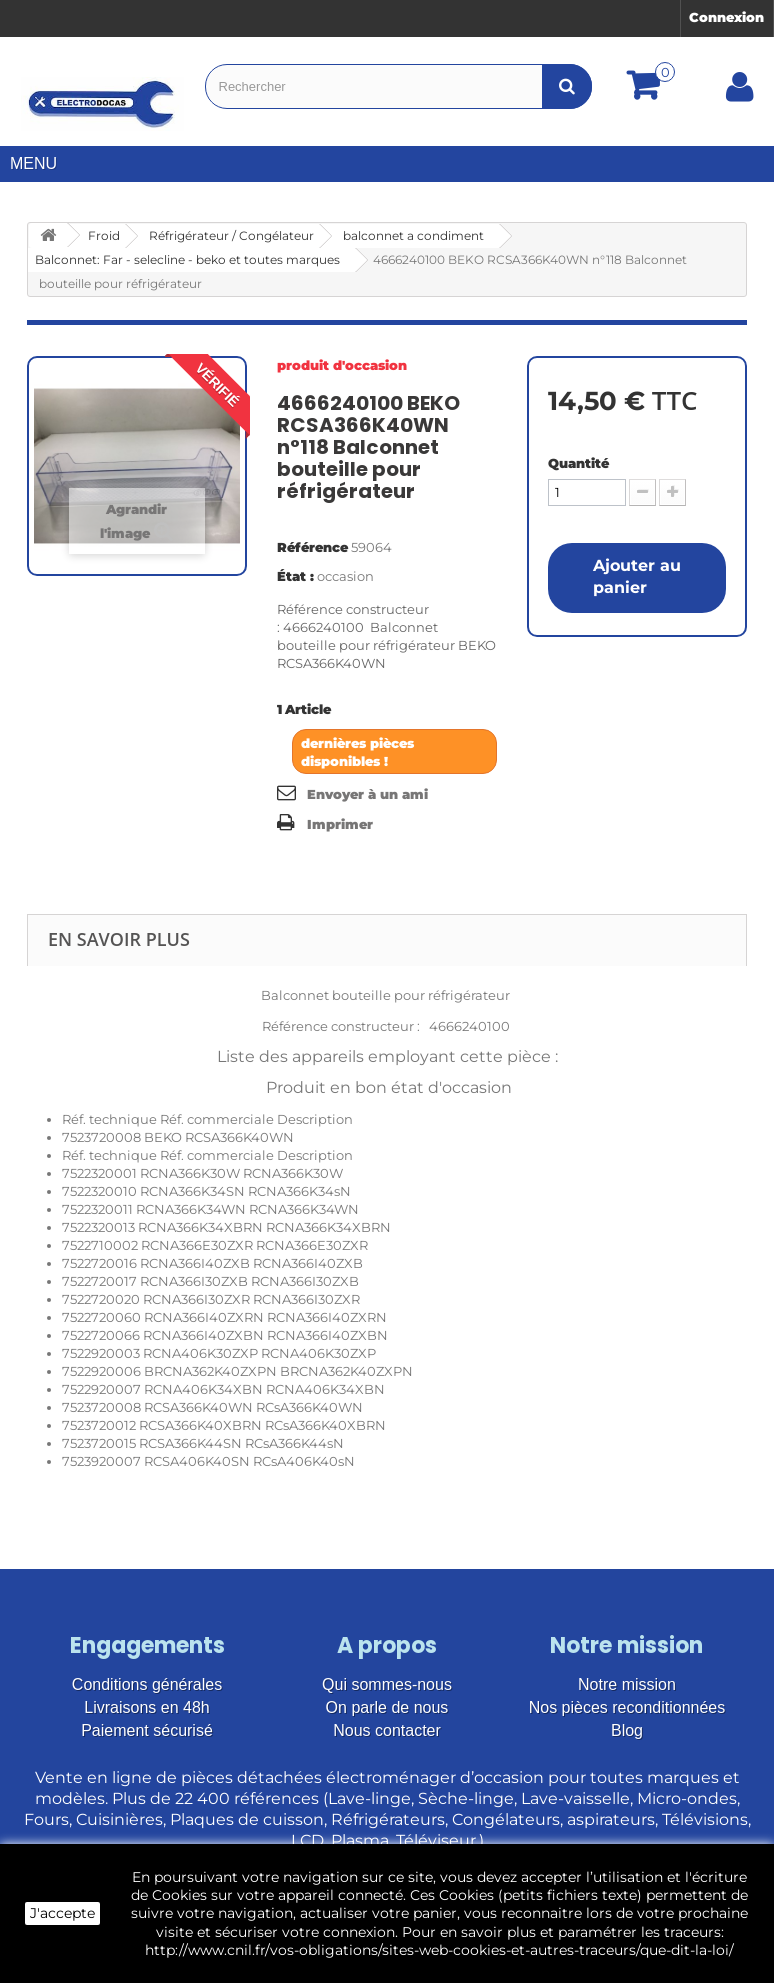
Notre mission (627, 1684)
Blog (627, 1730)
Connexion (726, 17)
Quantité (578, 463)
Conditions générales (147, 1684)
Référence (312, 547)
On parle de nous (387, 1707)
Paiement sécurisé (147, 1730)
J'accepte (62, 1913)
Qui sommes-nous (387, 1684)
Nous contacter (387, 1730)
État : (295, 576)
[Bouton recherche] (567, 86)
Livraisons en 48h (146, 1707)
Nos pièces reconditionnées (627, 1707)
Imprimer (340, 824)
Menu (41, 163)
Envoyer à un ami (367, 794)
